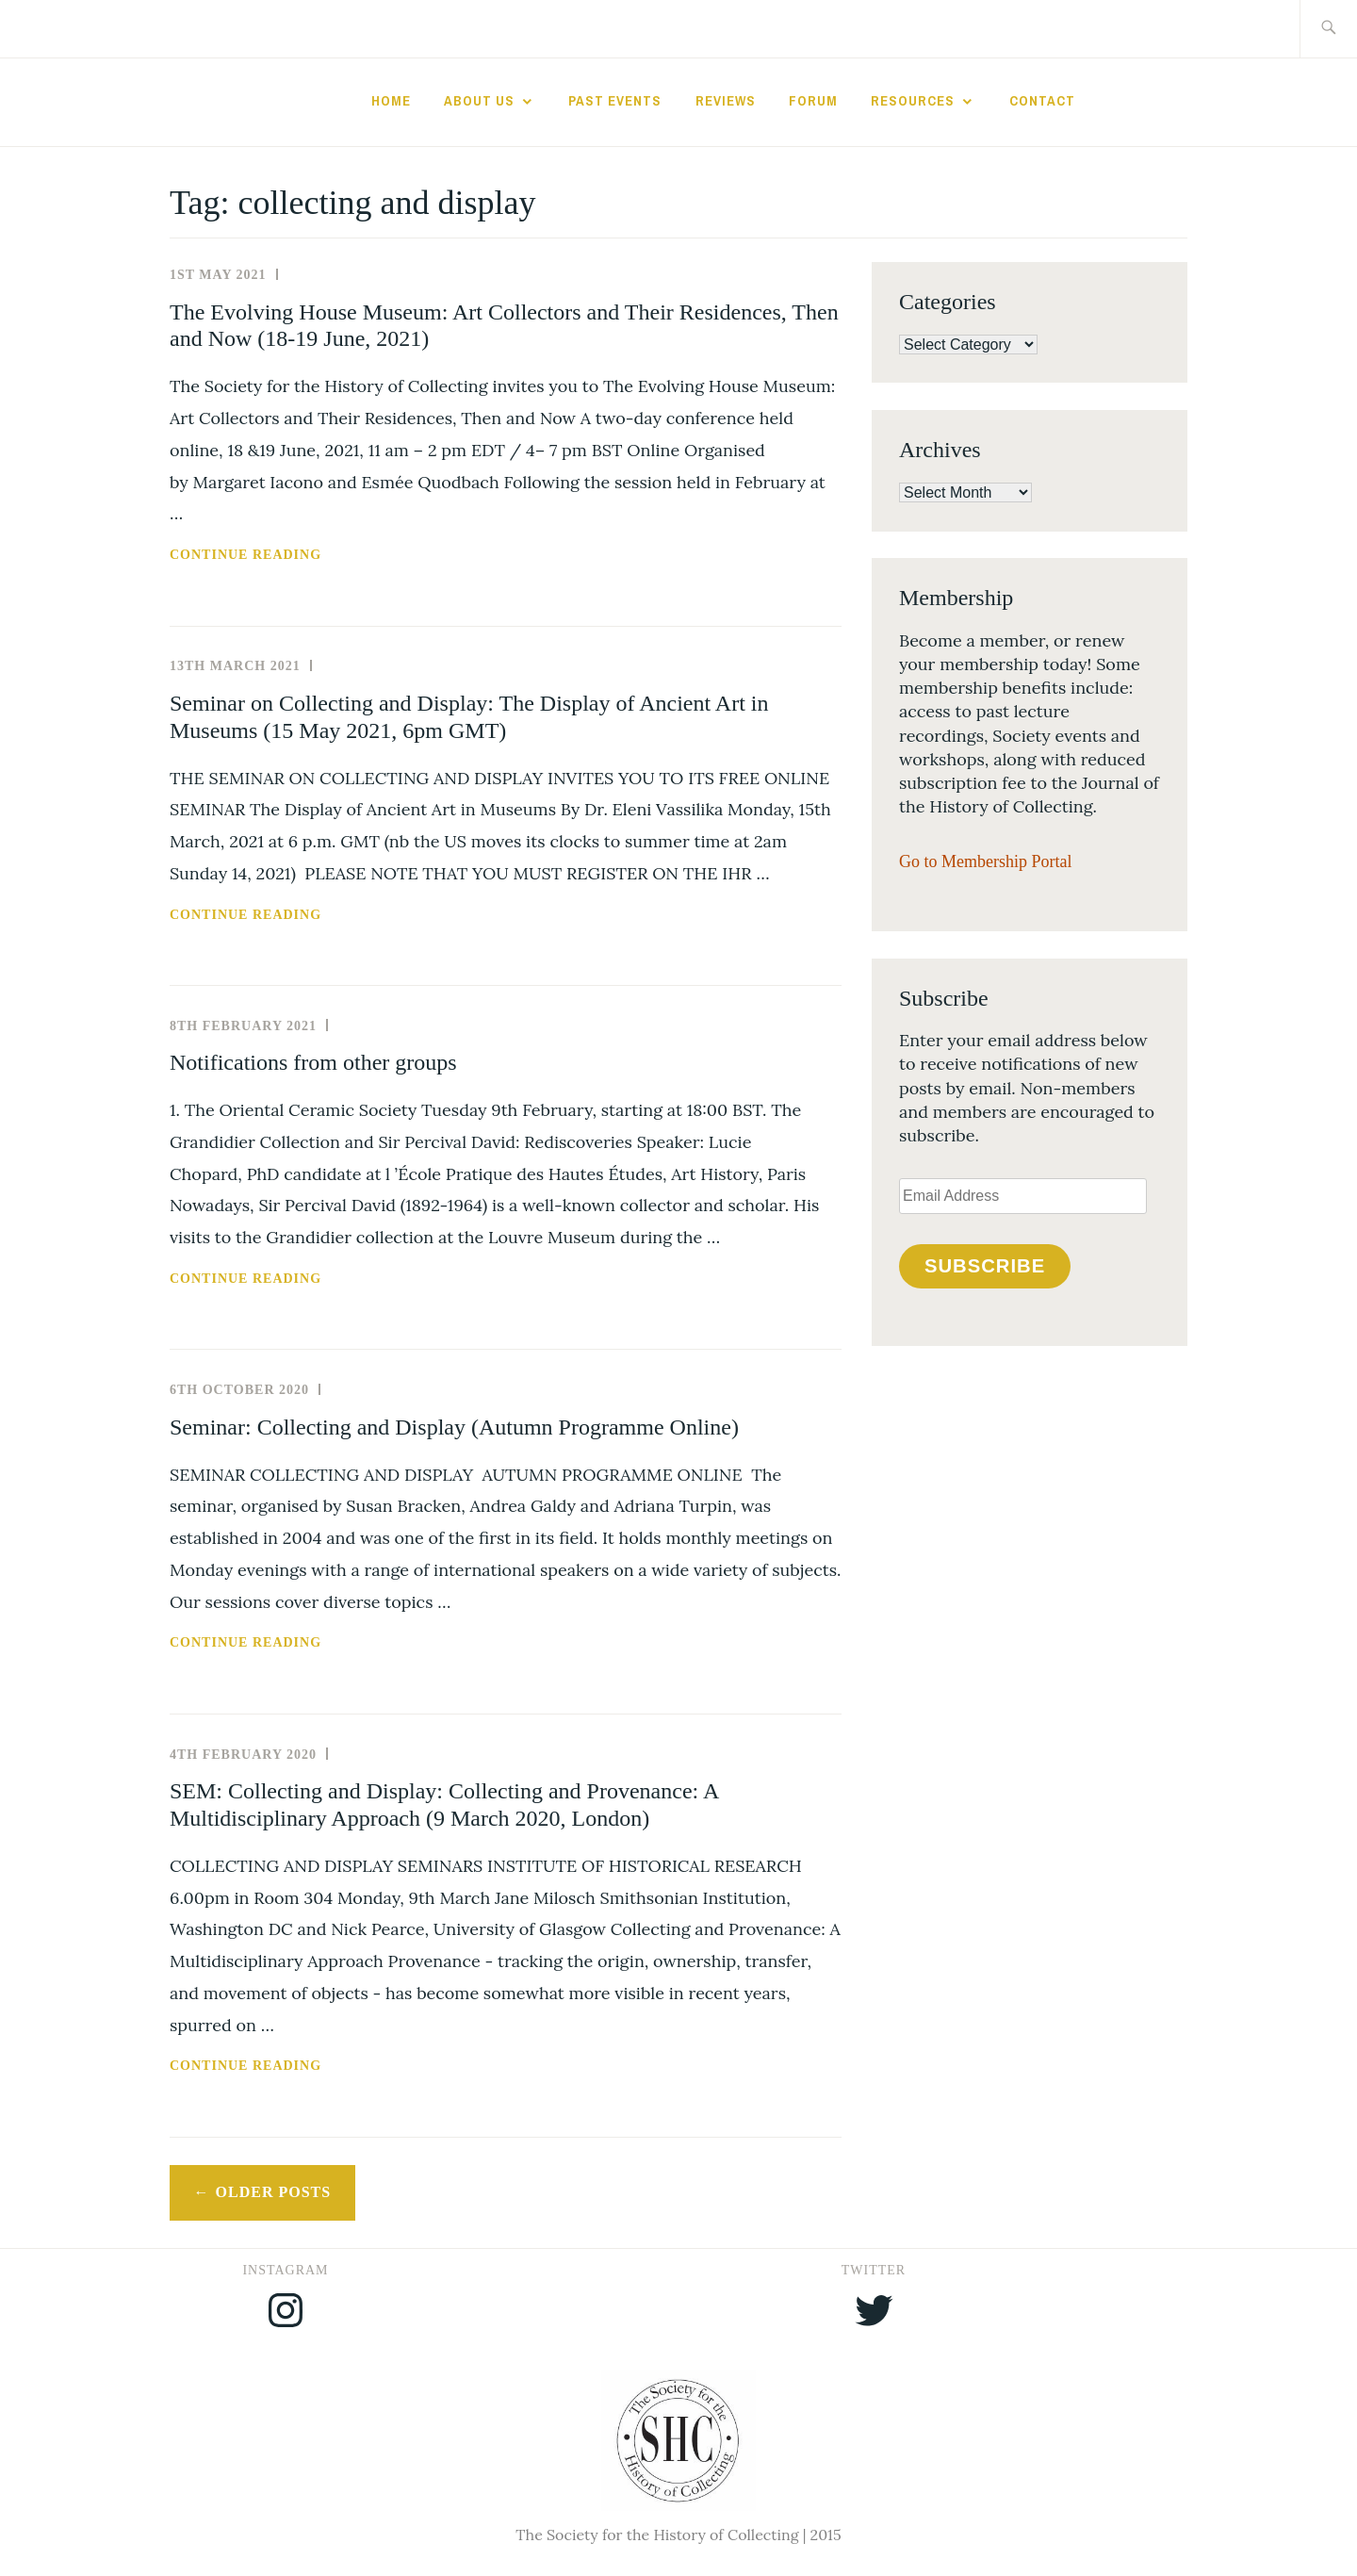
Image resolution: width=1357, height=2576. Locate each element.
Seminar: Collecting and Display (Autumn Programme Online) (454, 1427)
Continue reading (295, 555)
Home (391, 100)
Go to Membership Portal (985, 861)
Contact (1042, 100)
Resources (913, 100)
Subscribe (984, 1265)
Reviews (725, 100)
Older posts (274, 2192)
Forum (813, 100)
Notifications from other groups (313, 1062)
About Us (479, 100)
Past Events (615, 100)
